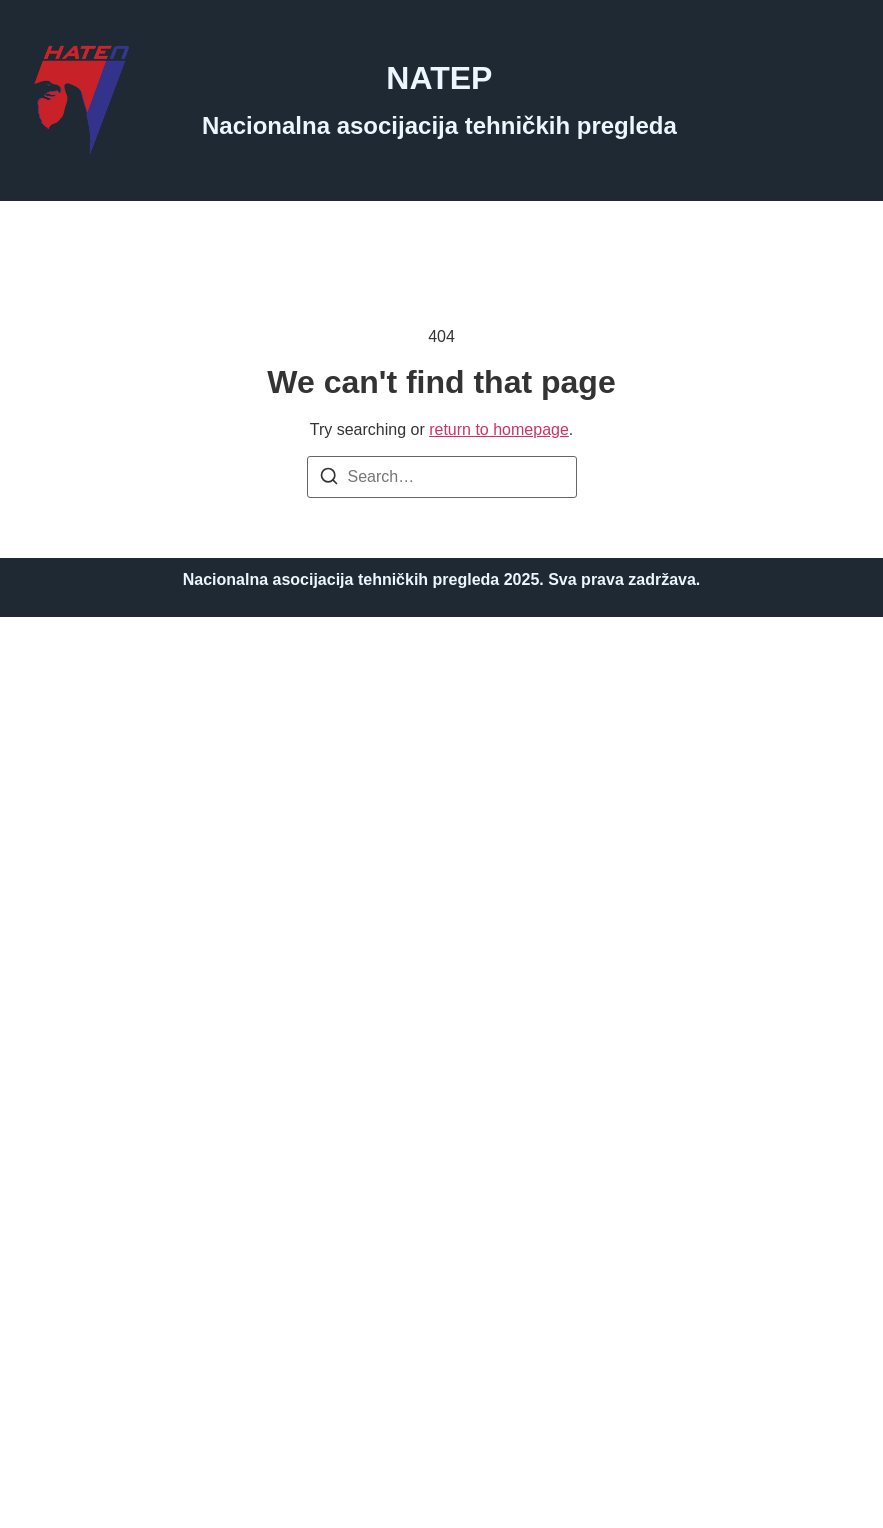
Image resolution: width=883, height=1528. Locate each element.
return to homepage (499, 429)
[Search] (329, 479)
